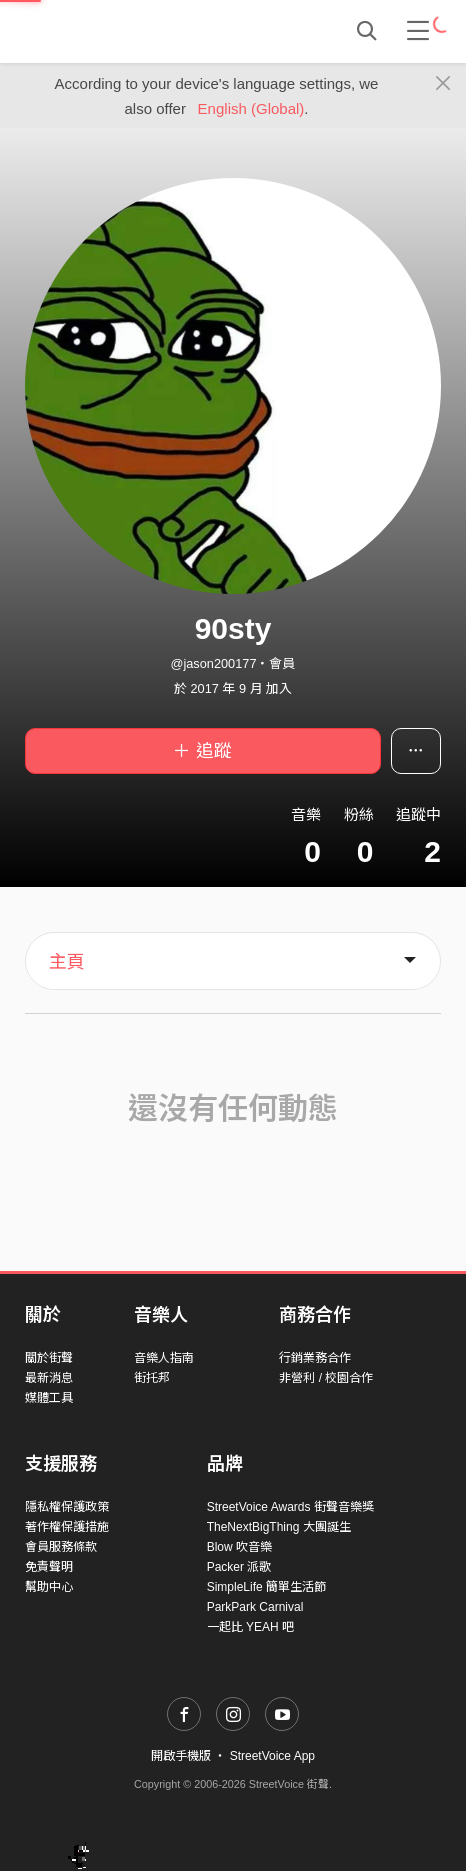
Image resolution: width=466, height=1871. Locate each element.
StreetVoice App (272, 1756)
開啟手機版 (181, 1756)
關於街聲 (49, 1358)
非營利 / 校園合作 (326, 1378)
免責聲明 (49, 1567)
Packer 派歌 (239, 1567)
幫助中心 (49, 1587)
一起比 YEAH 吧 (250, 1627)
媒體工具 (49, 1398)
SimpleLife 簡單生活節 (266, 1587)
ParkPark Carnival (255, 1607)
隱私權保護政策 (67, 1507)
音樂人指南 (164, 1358)
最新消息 (49, 1378)
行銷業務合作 (315, 1358)
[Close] (443, 84)
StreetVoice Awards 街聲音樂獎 (290, 1507)
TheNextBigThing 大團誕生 (279, 1527)
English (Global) (251, 108)
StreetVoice (107, 31)
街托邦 (152, 1378)
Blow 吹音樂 (239, 1547)
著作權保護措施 (67, 1527)
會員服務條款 (61, 1547)
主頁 (67, 962)
